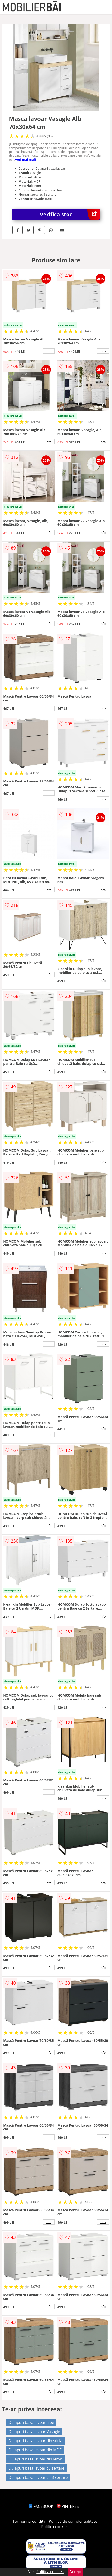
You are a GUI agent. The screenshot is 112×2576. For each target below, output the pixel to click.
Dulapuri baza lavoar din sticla (35, 2440)
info (48, 351)
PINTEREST (69, 2506)
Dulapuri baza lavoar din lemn (35, 2459)
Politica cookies (54, 2526)
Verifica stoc (70, 214)
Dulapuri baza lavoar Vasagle (34, 2431)
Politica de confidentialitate (73, 2521)
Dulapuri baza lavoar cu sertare (36, 2468)
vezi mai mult (25, 159)
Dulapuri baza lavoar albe (31, 2422)
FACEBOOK (41, 2506)
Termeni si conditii (28, 2521)
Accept (75, 2571)
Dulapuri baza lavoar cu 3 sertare (38, 2477)
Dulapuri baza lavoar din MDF (34, 2450)
